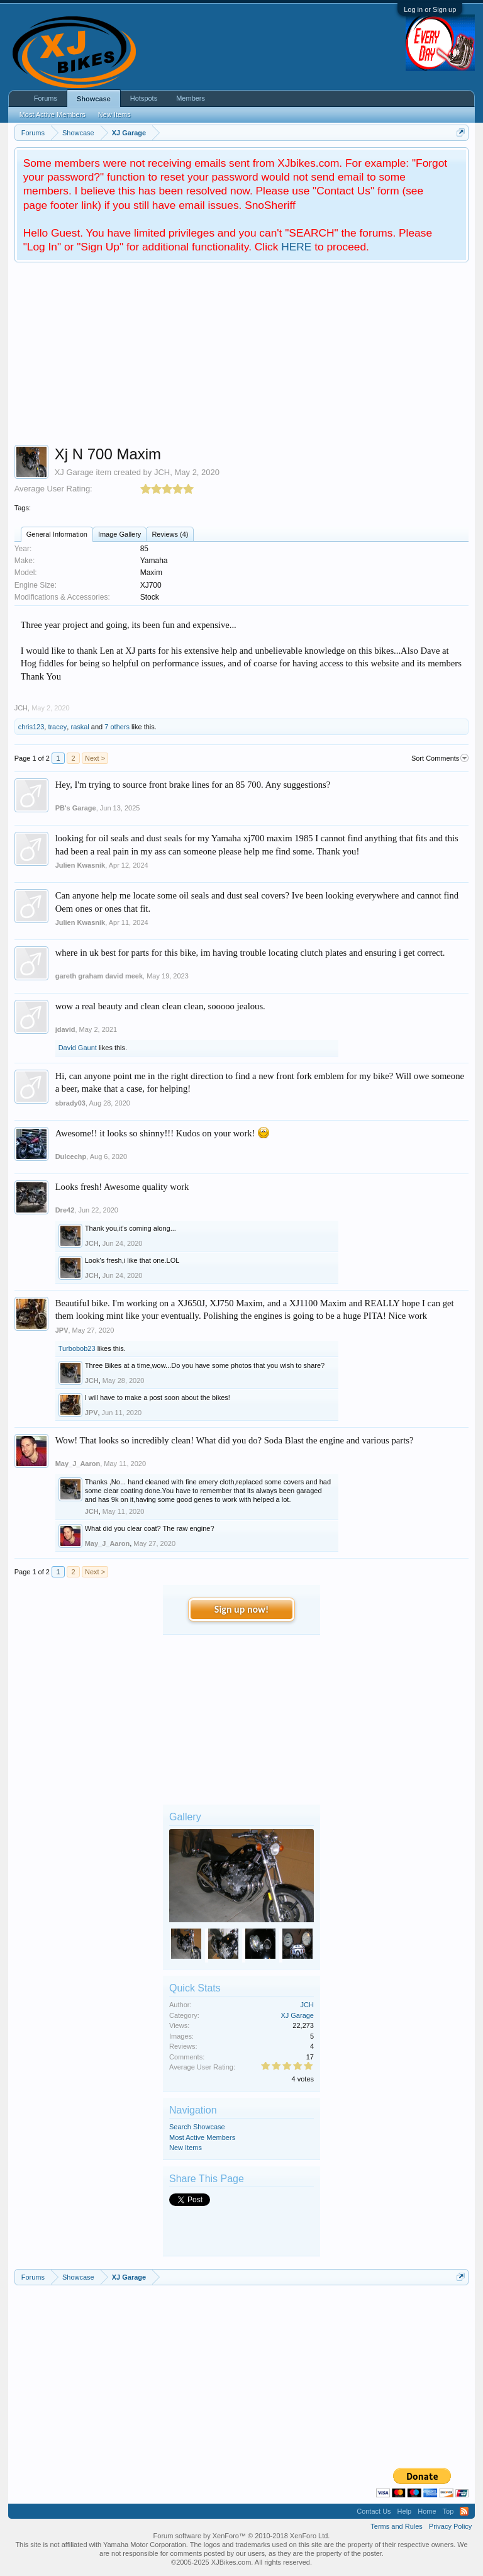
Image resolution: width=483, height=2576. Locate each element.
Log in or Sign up (430, 9)
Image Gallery (119, 534)
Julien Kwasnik (80, 865)
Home (427, 2511)
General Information (56, 534)
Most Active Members (202, 2137)
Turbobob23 (77, 1348)
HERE (296, 246)
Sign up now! (241, 1609)
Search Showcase (197, 2127)
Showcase (94, 99)
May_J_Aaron (78, 1463)
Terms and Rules (396, 2526)
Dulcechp (71, 1156)
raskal (79, 727)
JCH (162, 472)
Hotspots (143, 98)
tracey (57, 727)
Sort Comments (440, 758)
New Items (185, 2147)
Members (190, 98)
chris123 (31, 727)
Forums (45, 98)
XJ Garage (74, 472)
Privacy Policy (450, 2526)
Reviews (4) (170, 534)
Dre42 (65, 1210)
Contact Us (374, 2511)
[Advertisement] (241, 357)
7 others (117, 727)
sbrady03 (70, 1103)
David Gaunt (77, 1047)
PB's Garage (75, 808)
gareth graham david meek (99, 976)
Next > (95, 758)
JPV (62, 1330)
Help (404, 2511)
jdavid (65, 1029)
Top (448, 2511)
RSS (464, 2511)
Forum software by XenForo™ (241, 2536)
